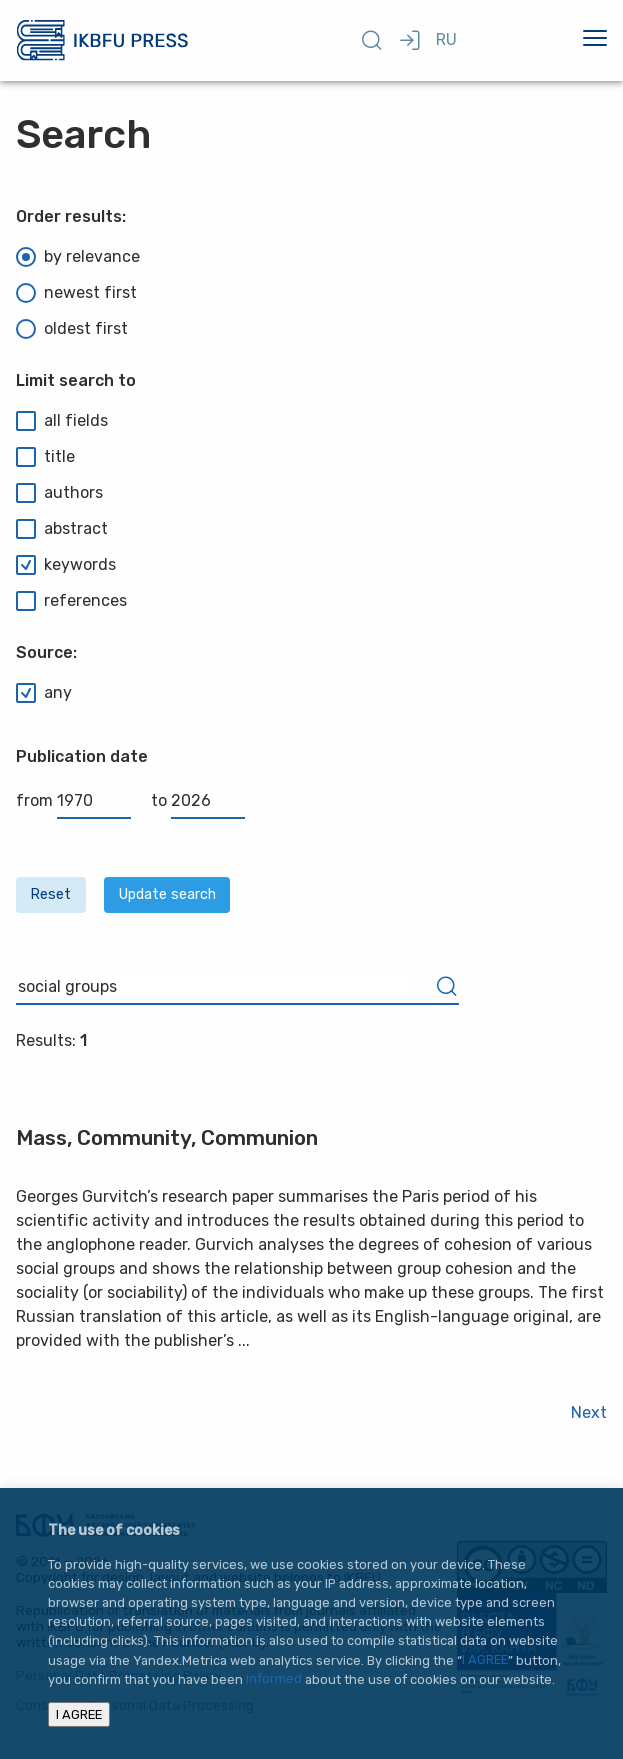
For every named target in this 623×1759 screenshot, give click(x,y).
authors (59, 493)
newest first (76, 293)
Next (589, 1412)
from (73, 800)
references (71, 601)
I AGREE (485, 1660)
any (44, 693)
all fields (62, 421)
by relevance (78, 257)
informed (274, 1679)
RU (446, 39)
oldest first (72, 329)
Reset (50, 894)
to (198, 800)
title (45, 457)
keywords (66, 565)
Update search (167, 894)
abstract (62, 529)
